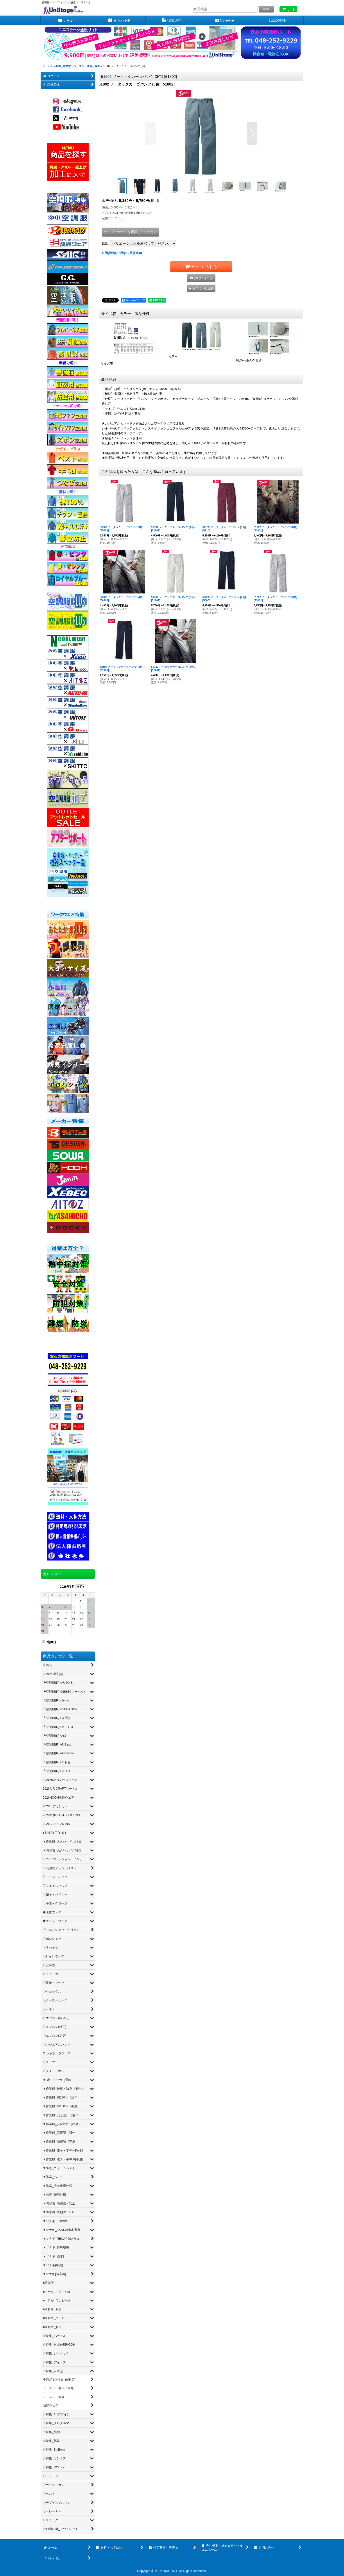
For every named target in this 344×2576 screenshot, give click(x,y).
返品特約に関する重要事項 (122, 253)
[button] (277, 20)
